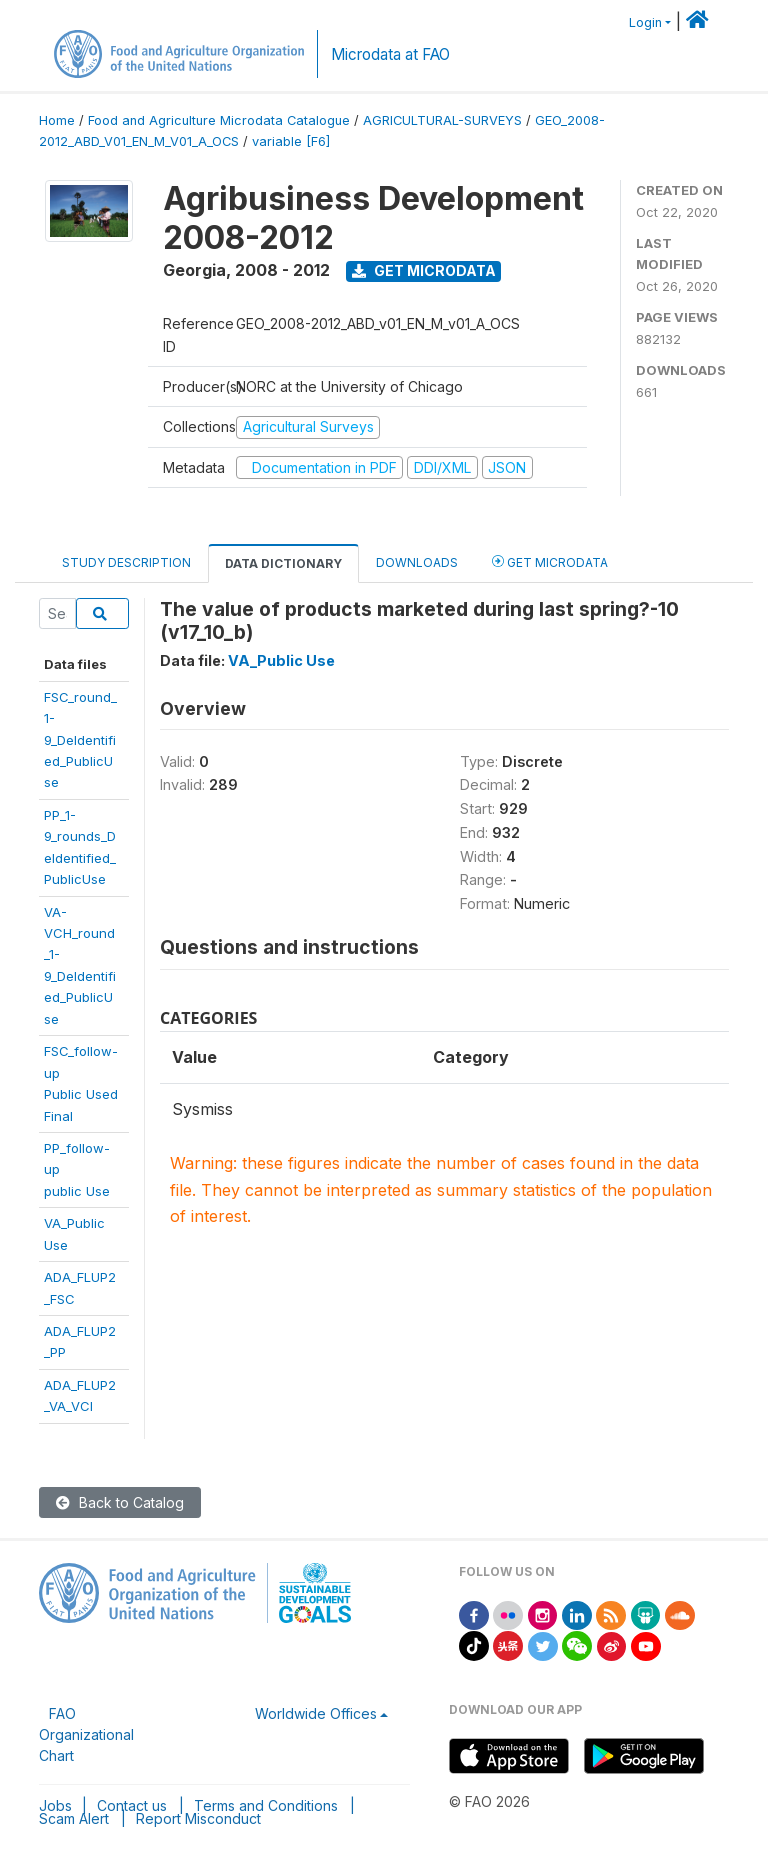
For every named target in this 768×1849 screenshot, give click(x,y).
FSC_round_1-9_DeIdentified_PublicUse (80, 740)
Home (57, 120)
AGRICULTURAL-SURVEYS (442, 120)
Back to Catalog (120, 1502)
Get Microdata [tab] (550, 561)
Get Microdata (424, 270)
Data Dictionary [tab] (283, 563)
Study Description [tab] (126, 562)
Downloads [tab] (417, 562)
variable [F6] (291, 141)
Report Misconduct (198, 1818)
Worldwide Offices (316, 1713)
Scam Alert (74, 1818)
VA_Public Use (281, 660)
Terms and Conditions (266, 1805)
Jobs (55, 1805)
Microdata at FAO (390, 54)
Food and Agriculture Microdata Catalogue (219, 120)
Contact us (132, 1805)
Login (645, 22)
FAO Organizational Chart (86, 1734)
